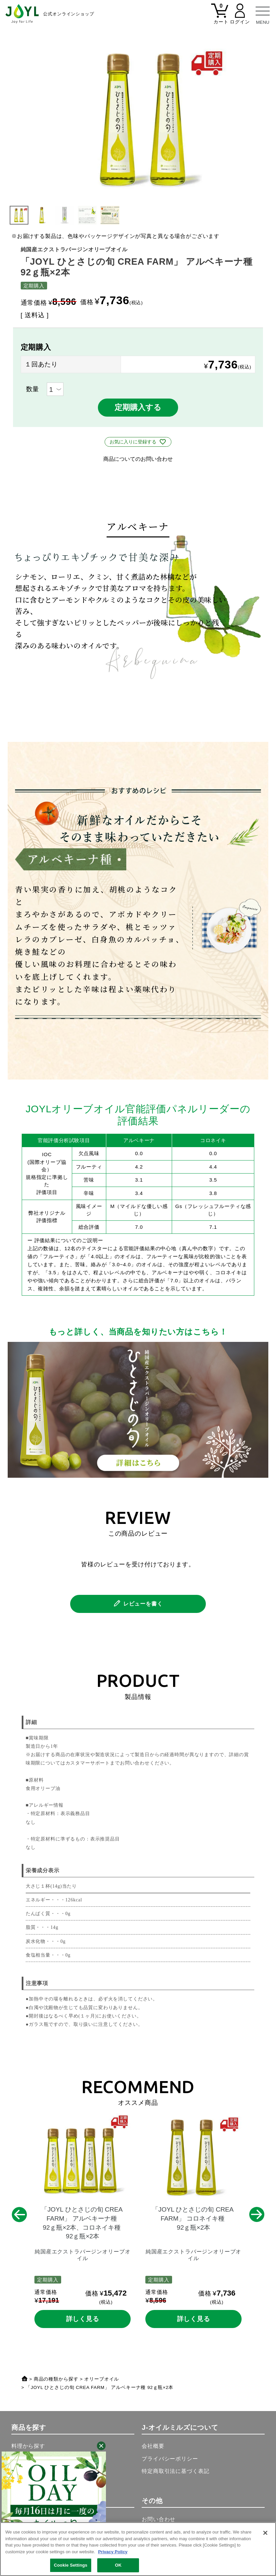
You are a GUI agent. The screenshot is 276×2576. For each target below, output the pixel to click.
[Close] (265, 2532)
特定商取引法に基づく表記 (175, 2471)
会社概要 (153, 2446)
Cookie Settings (70, 2565)
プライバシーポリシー (170, 2459)
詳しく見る (82, 2318)
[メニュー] (262, 13)
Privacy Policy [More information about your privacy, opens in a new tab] (112, 2551)
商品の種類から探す (56, 2379)
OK (118, 2565)
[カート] (220, 17)
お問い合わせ (158, 2519)
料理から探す (28, 2446)
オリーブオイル (101, 2379)
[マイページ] (240, 17)
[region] (138, 2549)
